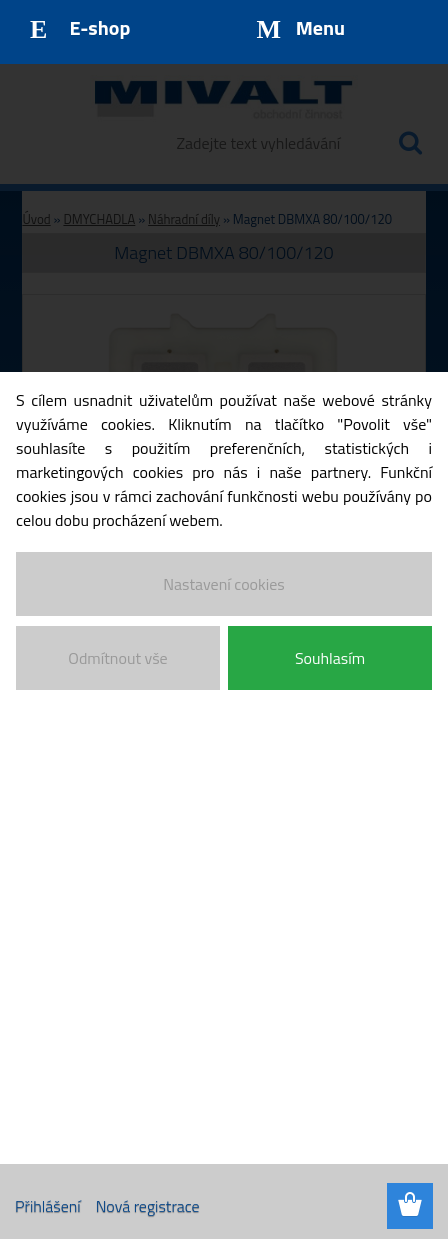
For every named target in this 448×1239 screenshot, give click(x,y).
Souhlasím (330, 658)
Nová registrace (148, 1206)
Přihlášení (48, 1206)
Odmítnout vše (117, 658)
